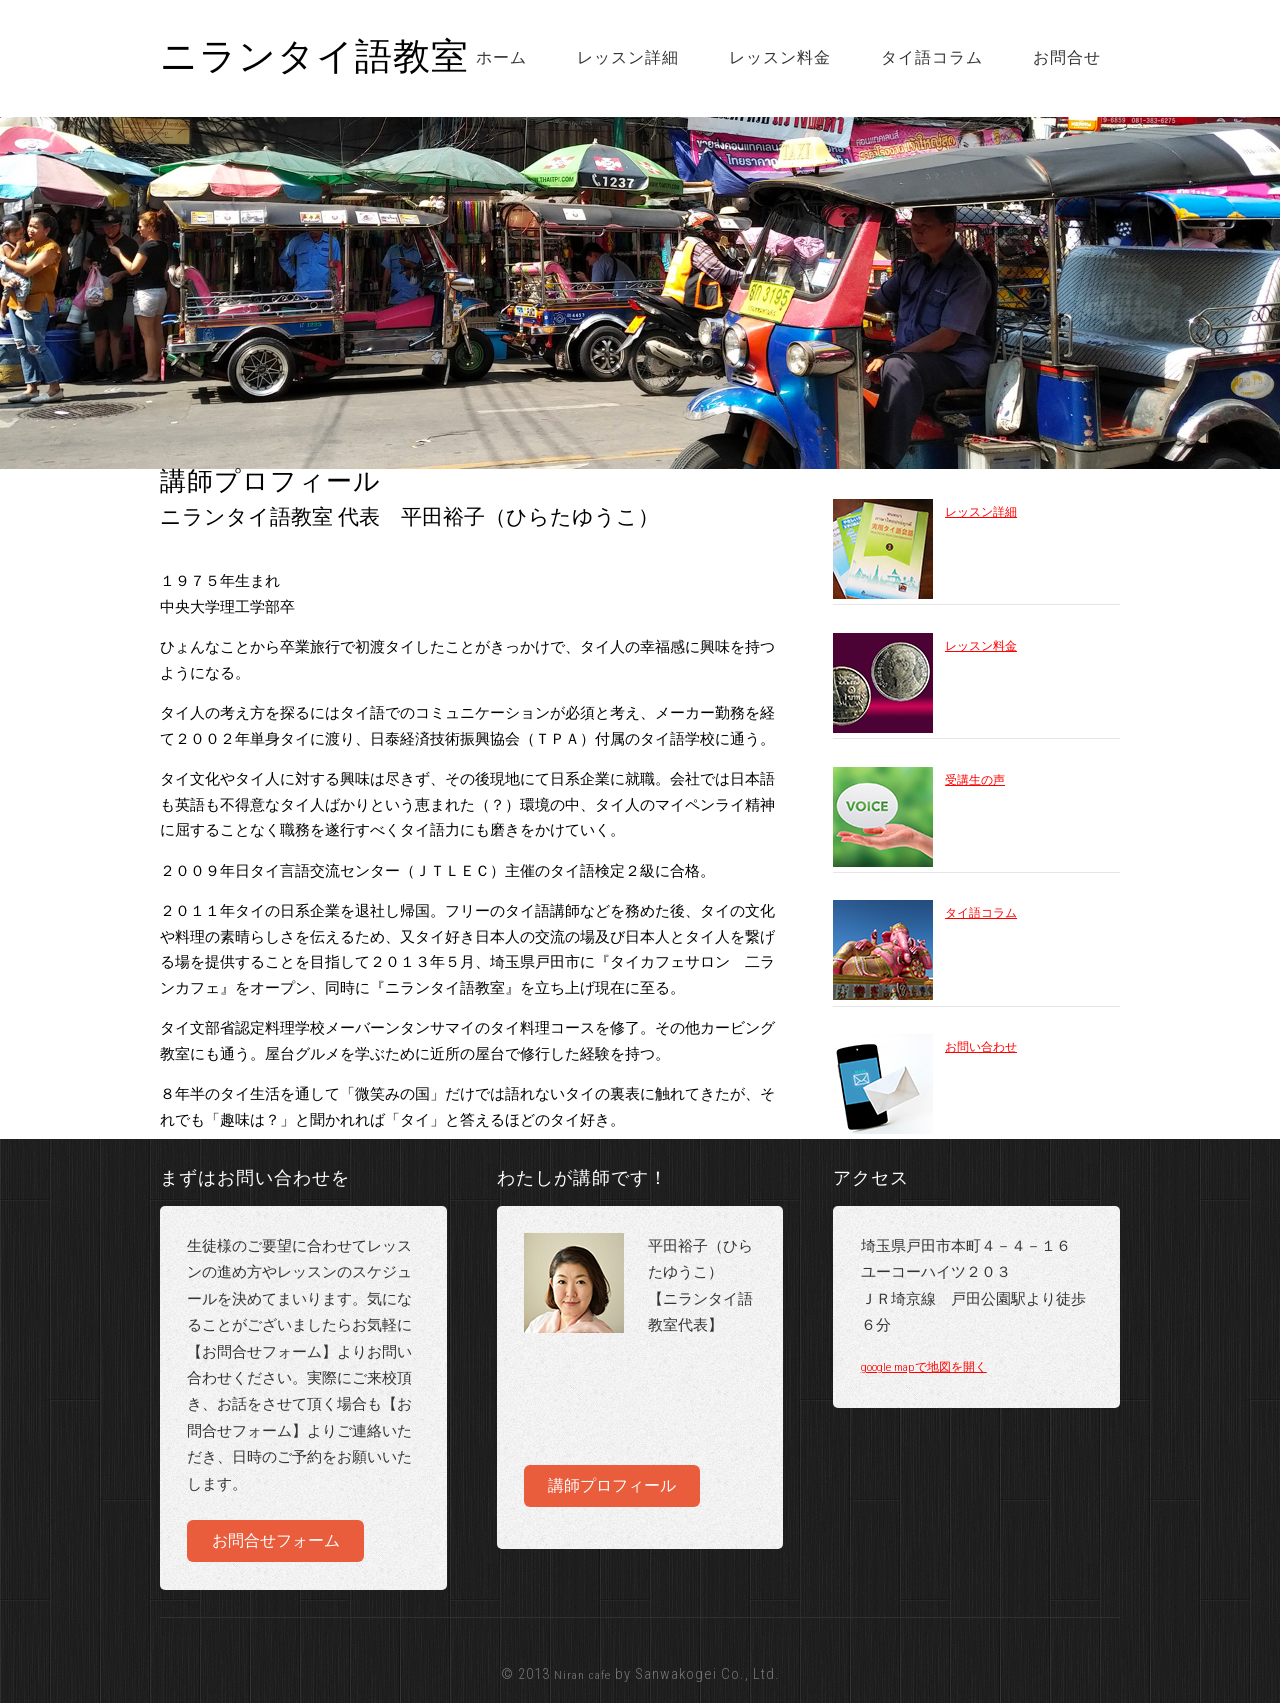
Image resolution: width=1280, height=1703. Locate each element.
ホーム (501, 57)
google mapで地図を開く (924, 1367)
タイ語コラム (932, 57)
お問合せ (1067, 57)
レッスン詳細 (628, 57)
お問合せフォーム (276, 1540)
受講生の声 (975, 780)
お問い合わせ (981, 1047)
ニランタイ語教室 (314, 61)
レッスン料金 (780, 57)
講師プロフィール (612, 1485)
